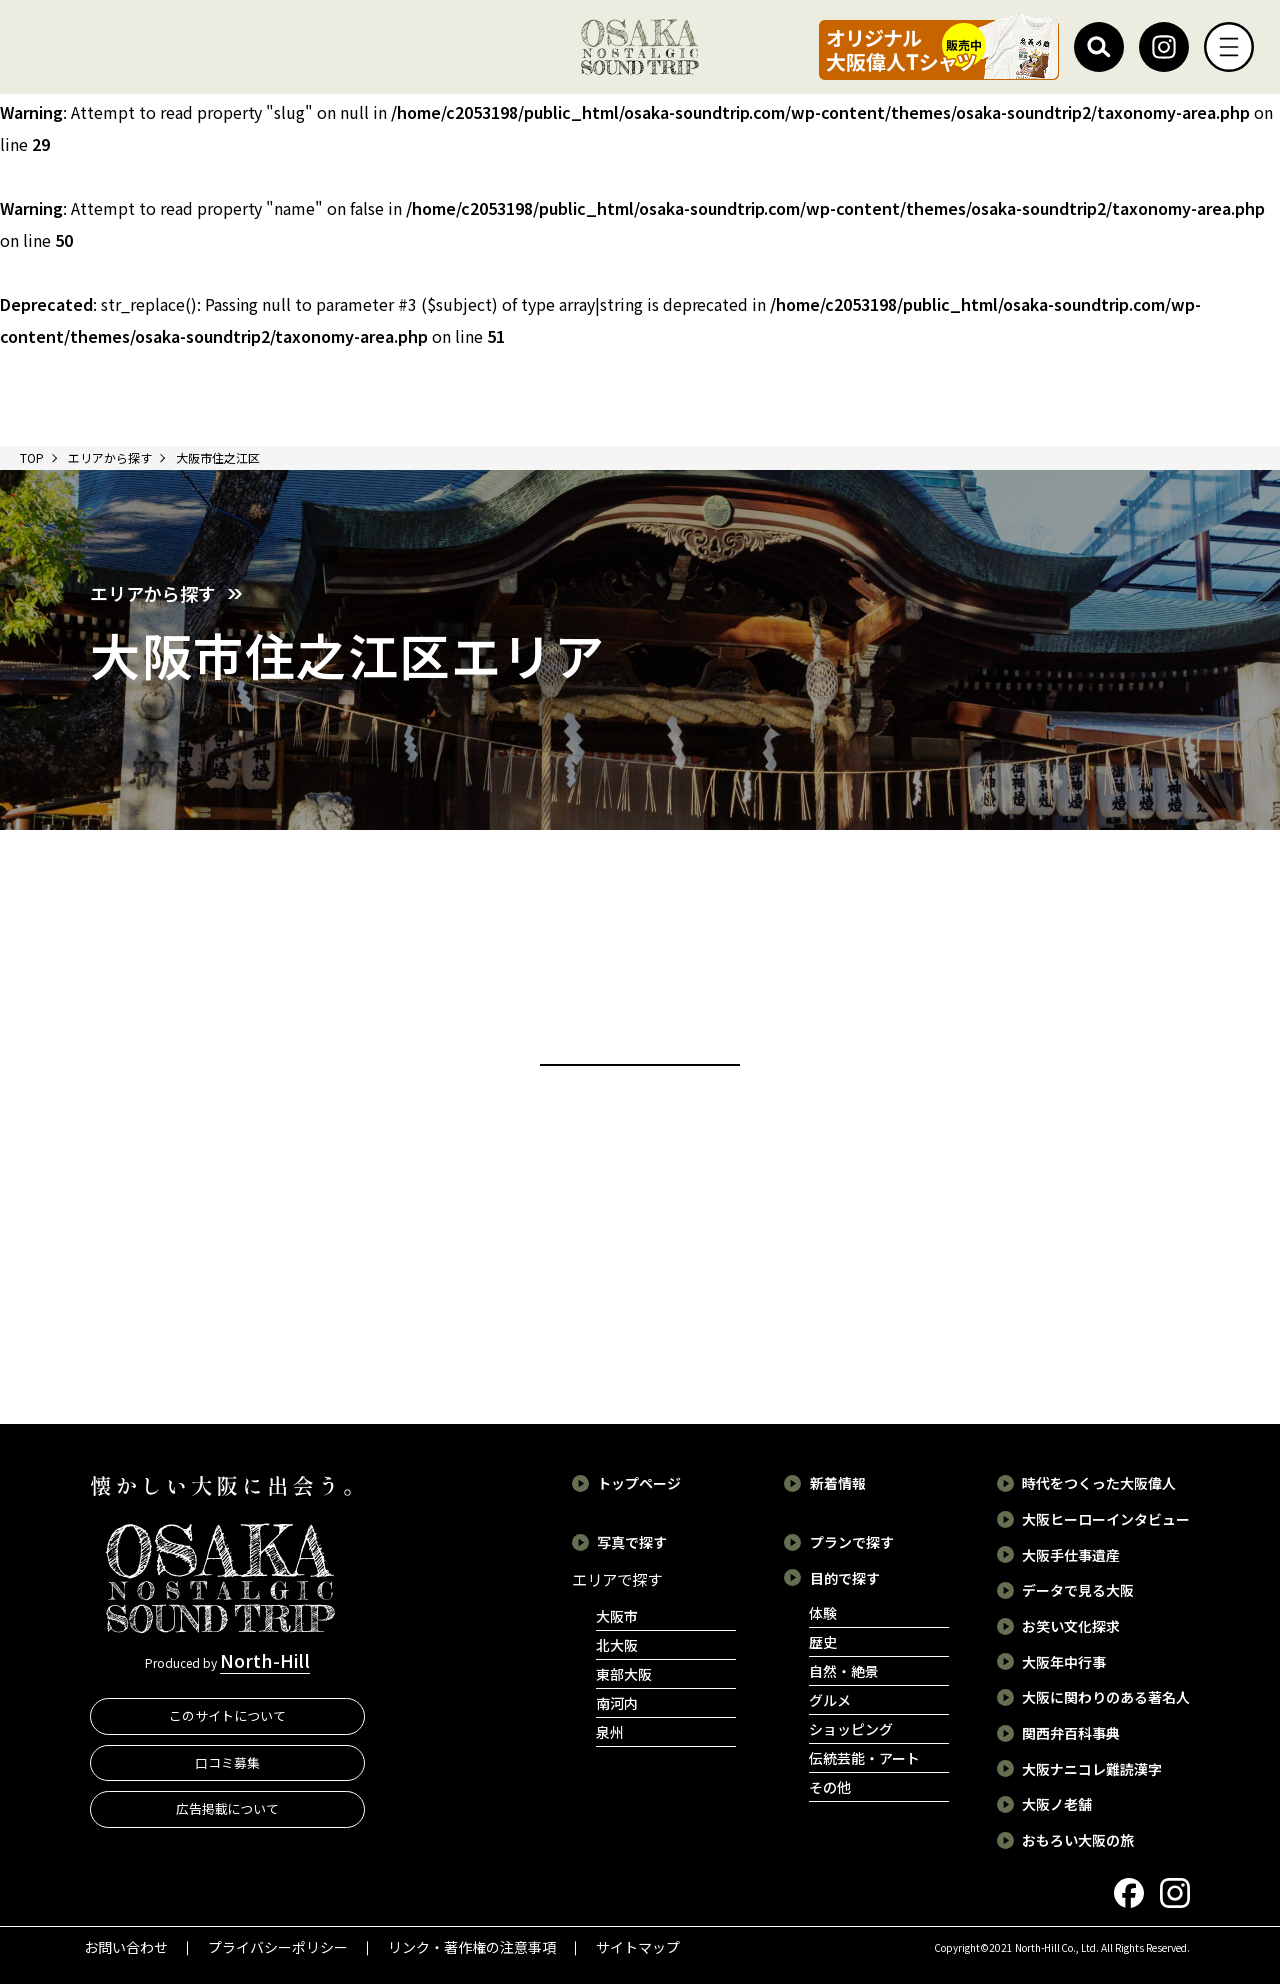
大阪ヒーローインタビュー (1106, 1519)
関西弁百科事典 (1071, 1733)
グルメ (830, 1700)
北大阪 (617, 1645)
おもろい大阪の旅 (1078, 1840)
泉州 (610, 1732)
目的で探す (845, 1578)
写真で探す (632, 1542)
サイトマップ (638, 1947)
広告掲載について (228, 1808)
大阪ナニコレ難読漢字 (1092, 1769)
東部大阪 (624, 1674)
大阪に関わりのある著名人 (1106, 1697)
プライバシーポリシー (278, 1947)
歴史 (823, 1642)
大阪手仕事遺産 (1071, 1555)
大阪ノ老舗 (1057, 1804)
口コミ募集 (227, 1762)
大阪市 (617, 1616)
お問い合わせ (126, 1947)
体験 (823, 1613)
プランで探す (852, 1542)
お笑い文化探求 (1071, 1626)
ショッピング (851, 1729)
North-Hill (265, 1660)
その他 (830, 1787)
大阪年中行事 (1064, 1662)
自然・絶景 (844, 1671)
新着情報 (838, 1483)
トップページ (639, 1483)
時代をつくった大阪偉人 (1099, 1483)
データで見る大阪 (1078, 1590)
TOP (32, 457)
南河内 (617, 1703)
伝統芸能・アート (864, 1758)
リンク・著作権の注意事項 (472, 1947)
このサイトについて (227, 1715)
